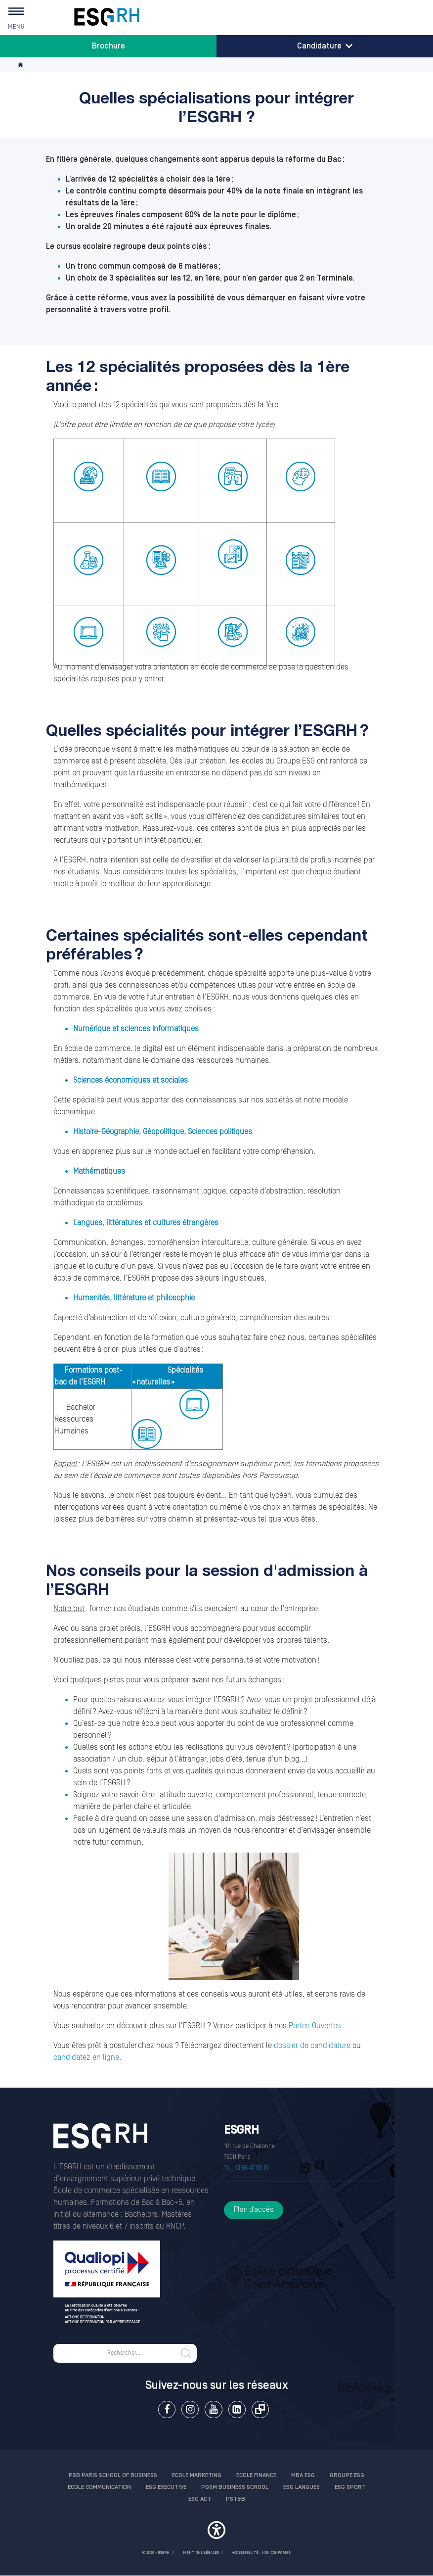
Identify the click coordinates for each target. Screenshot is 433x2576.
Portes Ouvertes (315, 2025)
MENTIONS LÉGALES (201, 2552)
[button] (216, 2531)
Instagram (190, 2409)
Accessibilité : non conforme (261, 2552)
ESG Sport (350, 2487)
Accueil (21, 65)
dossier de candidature (312, 2045)
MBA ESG (303, 2475)
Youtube (213, 2409)
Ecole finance (256, 2475)
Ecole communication (99, 2487)
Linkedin (237, 2409)
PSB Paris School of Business (113, 2475)
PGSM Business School (234, 2487)
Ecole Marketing (196, 2475)
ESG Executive (166, 2487)
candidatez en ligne (86, 2057)
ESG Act (199, 2499)
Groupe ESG (347, 2475)
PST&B (235, 2499)
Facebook (166, 2409)
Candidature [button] (324, 46)
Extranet (260, 2409)
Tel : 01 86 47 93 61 (246, 2168)
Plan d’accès (253, 2209)
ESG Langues (301, 2487)
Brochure (108, 46)
